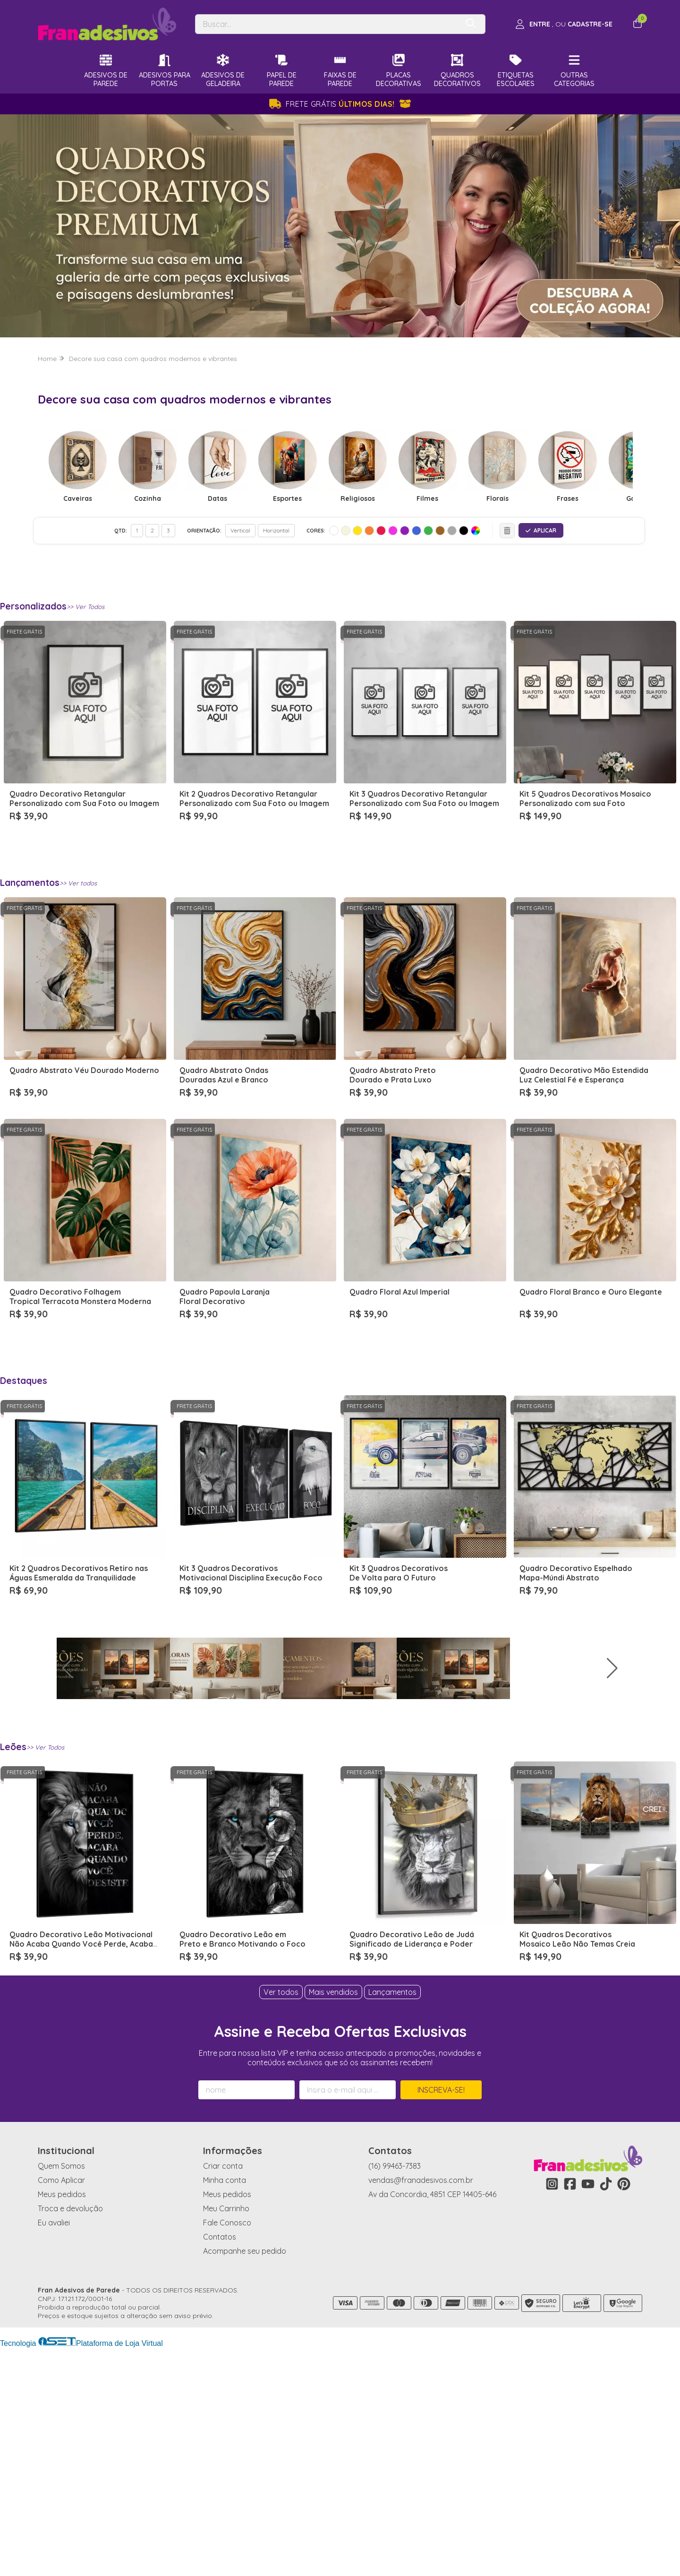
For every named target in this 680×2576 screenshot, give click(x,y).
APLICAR (541, 530)
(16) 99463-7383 (394, 2394)
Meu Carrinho (226, 2436)
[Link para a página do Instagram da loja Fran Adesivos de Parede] (552, 2412)
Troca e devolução (70, 2436)
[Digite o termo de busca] (327, 24)
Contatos (219, 2465)
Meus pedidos (62, 2422)
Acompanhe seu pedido (244, 2479)
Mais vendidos (333, 2220)
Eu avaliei (54, 2451)
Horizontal (276, 530)
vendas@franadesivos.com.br (420, 2408)
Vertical (240, 530)
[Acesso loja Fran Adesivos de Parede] (563, 24)
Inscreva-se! (441, 2318)
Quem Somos (61, 2394)
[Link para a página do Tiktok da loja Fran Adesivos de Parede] (605, 2412)
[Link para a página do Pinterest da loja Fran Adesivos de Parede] (623, 2412)
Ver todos (281, 2220)
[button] (669, 1782)
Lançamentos (392, 2220)
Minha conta (224, 2408)
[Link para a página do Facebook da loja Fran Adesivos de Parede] (570, 2412)
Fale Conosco (227, 2451)
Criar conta (223, 2394)
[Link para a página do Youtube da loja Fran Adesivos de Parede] (588, 2412)
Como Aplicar (61, 2408)
